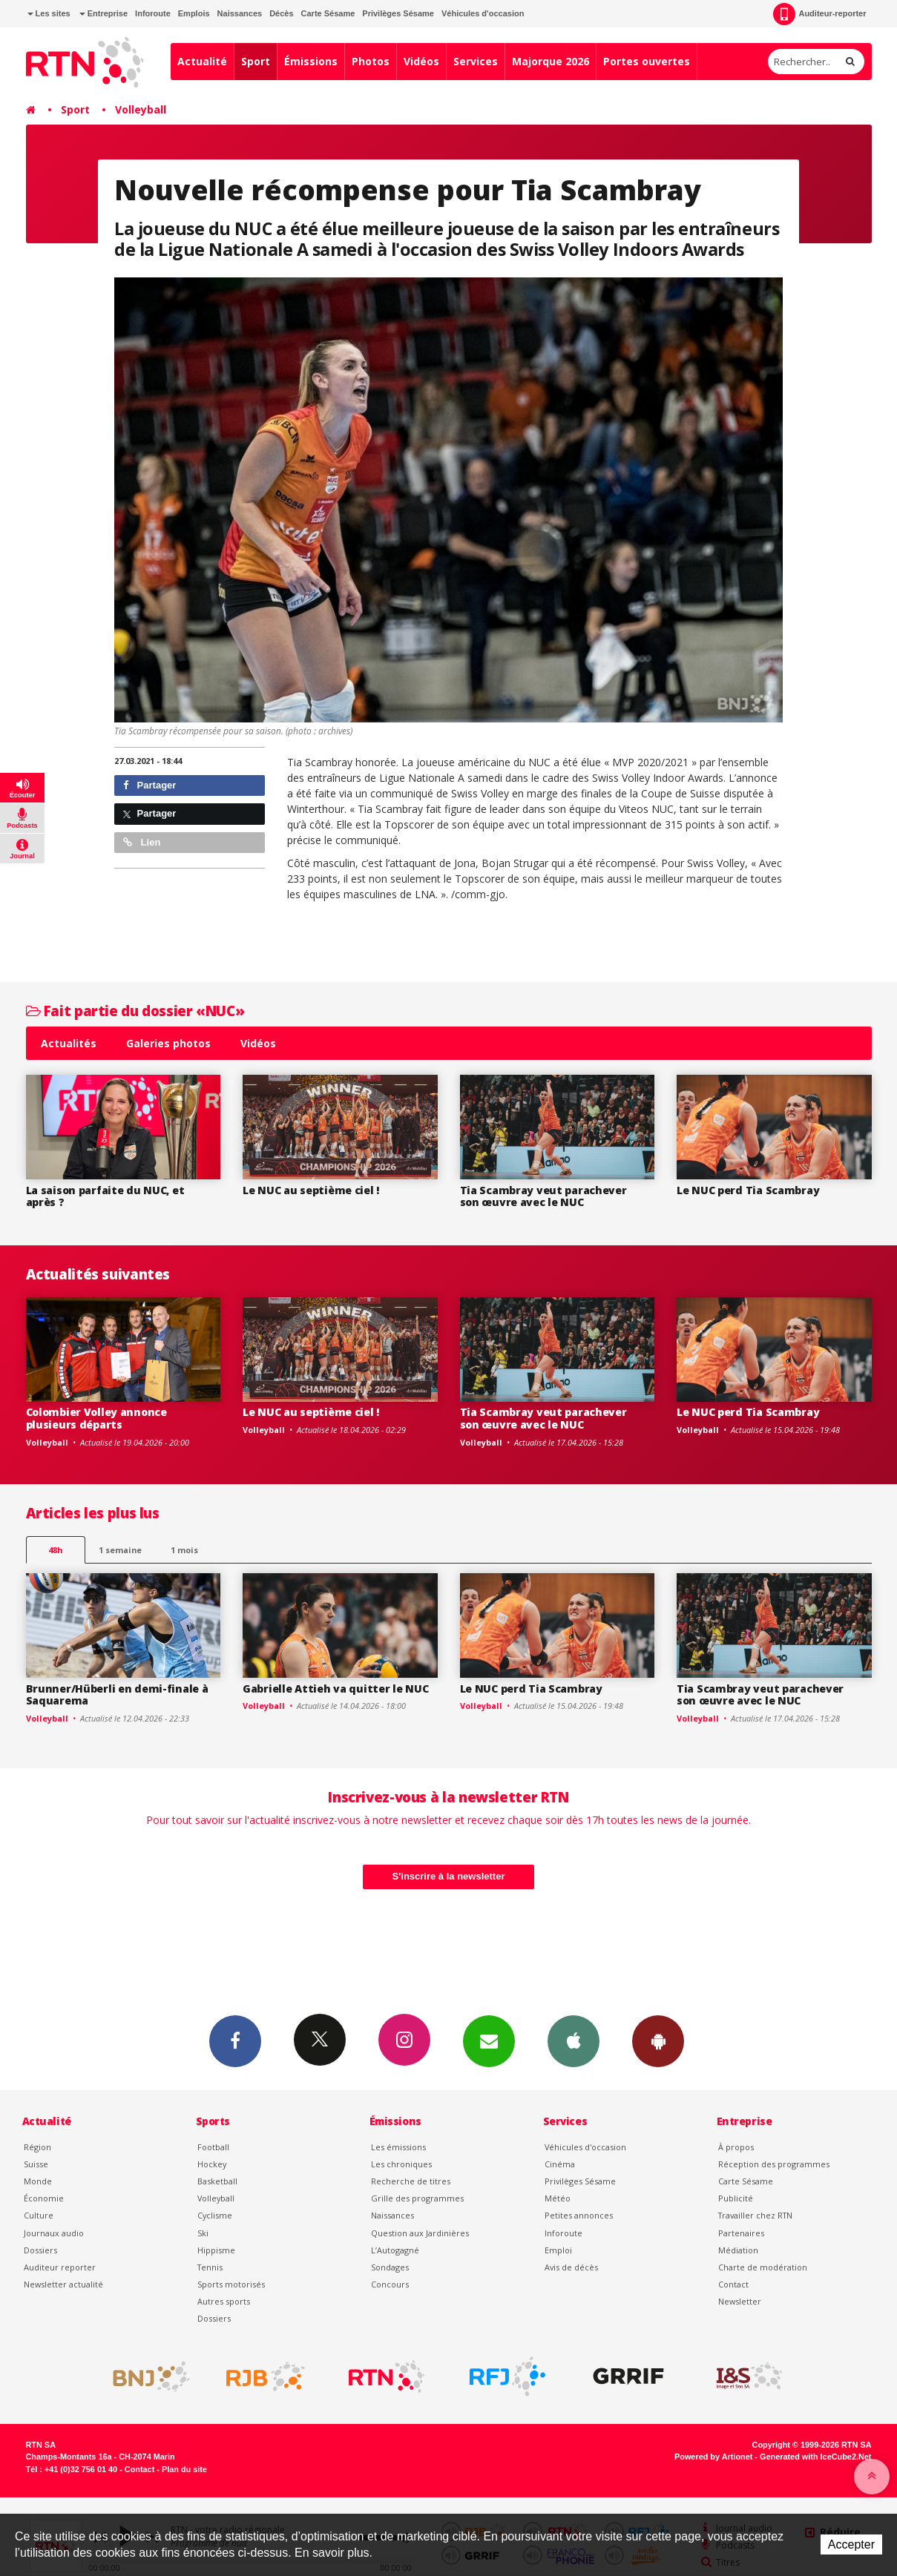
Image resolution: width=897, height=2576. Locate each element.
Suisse (36, 2164)
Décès (281, 13)
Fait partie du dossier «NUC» (135, 1010)
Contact (733, 2284)
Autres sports (223, 2301)
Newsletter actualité (63, 2284)
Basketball (217, 2181)
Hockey (211, 2164)
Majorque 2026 (550, 61)
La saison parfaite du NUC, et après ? (105, 1196)
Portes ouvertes (646, 61)
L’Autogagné (395, 2250)
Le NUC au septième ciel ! (311, 1190)
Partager (149, 785)
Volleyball (140, 109)
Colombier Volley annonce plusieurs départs (96, 1418)
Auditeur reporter (60, 2267)
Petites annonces (579, 2215)
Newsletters (489, 2040)
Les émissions (398, 2147)
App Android (658, 2040)
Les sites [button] (48, 13)
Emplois (194, 13)
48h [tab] (55, 1549)
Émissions (311, 61)
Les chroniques (401, 2164)
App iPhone (573, 2040)
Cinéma (560, 2164)
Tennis (210, 2267)
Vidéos (421, 61)
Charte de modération (762, 2267)
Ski (202, 2233)
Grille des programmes (417, 2198)
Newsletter (739, 2301)
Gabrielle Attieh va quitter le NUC (335, 1688)
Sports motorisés (231, 2284)
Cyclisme (214, 2215)
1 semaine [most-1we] (120, 1549)
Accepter (851, 2544)
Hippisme (216, 2250)
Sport (255, 61)
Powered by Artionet (713, 2456)
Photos (371, 61)
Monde (38, 2181)
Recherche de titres (410, 2181)
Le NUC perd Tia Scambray (748, 1190)
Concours (390, 2284)
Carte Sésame (328, 13)
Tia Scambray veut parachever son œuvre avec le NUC (543, 1196)
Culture (38, 2215)
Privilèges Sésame (398, 13)
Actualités (68, 1043)
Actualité (202, 61)
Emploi (558, 2250)
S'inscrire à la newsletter (448, 1876)
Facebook (235, 2040)
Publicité (735, 2198)
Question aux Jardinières (420, 2233)
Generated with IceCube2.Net (815, 2456)
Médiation (738, 2250)
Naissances (240, 13)
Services (475, 61)
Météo (558, 2198)
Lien (141, 842)
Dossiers (40, 2250)
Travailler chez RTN (755, 2215)
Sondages (390, 2267)
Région (37, 2147)
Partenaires (741, 2233)
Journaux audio (54, 2233)
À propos (736, 2147)
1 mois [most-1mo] (184, 1549)
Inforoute (153, 13)
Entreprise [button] (103, 13)
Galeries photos (168, 1043)
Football (213, 2147)
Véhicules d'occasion (482, 13)
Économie (44, 2198)
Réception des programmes (773, 2164)
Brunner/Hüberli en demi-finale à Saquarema (117, 1694)
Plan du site (184, 2469)
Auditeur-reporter (819, 14)
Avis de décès (571, 2267)
